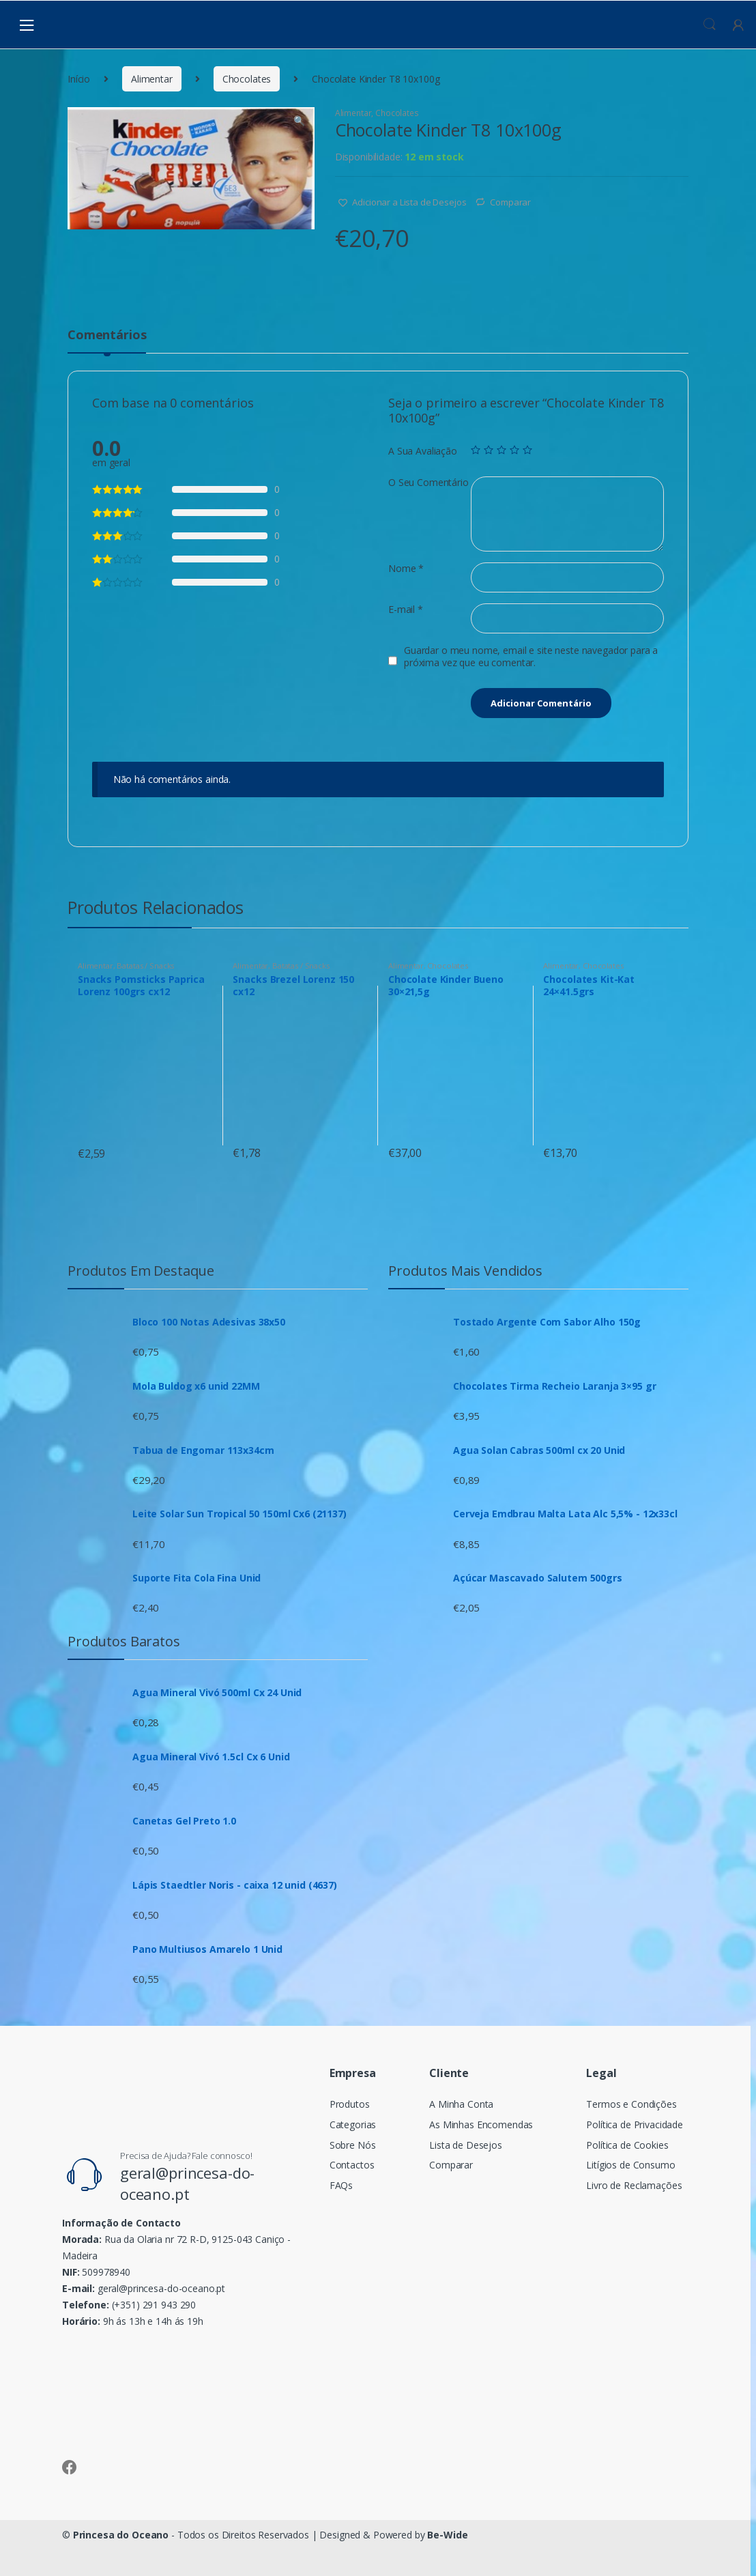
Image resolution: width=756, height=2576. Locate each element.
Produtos (350, 2104)
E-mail (405, 609)
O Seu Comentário (428, 482)
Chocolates (247, 78)
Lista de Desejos (465, 2144)
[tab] (107, 340)
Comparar (510, 202)
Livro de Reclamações (634, 2185)
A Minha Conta (461, 2104)
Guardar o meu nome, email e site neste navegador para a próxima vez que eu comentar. (531, 656)
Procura (709, 24)
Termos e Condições (631, 2104)
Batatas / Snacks (145, 965)
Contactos (352, 2164)
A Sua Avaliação (422, 451)
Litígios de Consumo (630, 2164)
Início (79, 78)
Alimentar (152, 78)
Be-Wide (447, 2534)
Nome (406, 568)
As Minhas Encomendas (481, 2124)
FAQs (341, 2185)
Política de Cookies (627, 2144)
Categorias (353, 2124)
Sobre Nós (353, 2144)
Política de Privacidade (634, 2124)
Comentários (107, 335)
